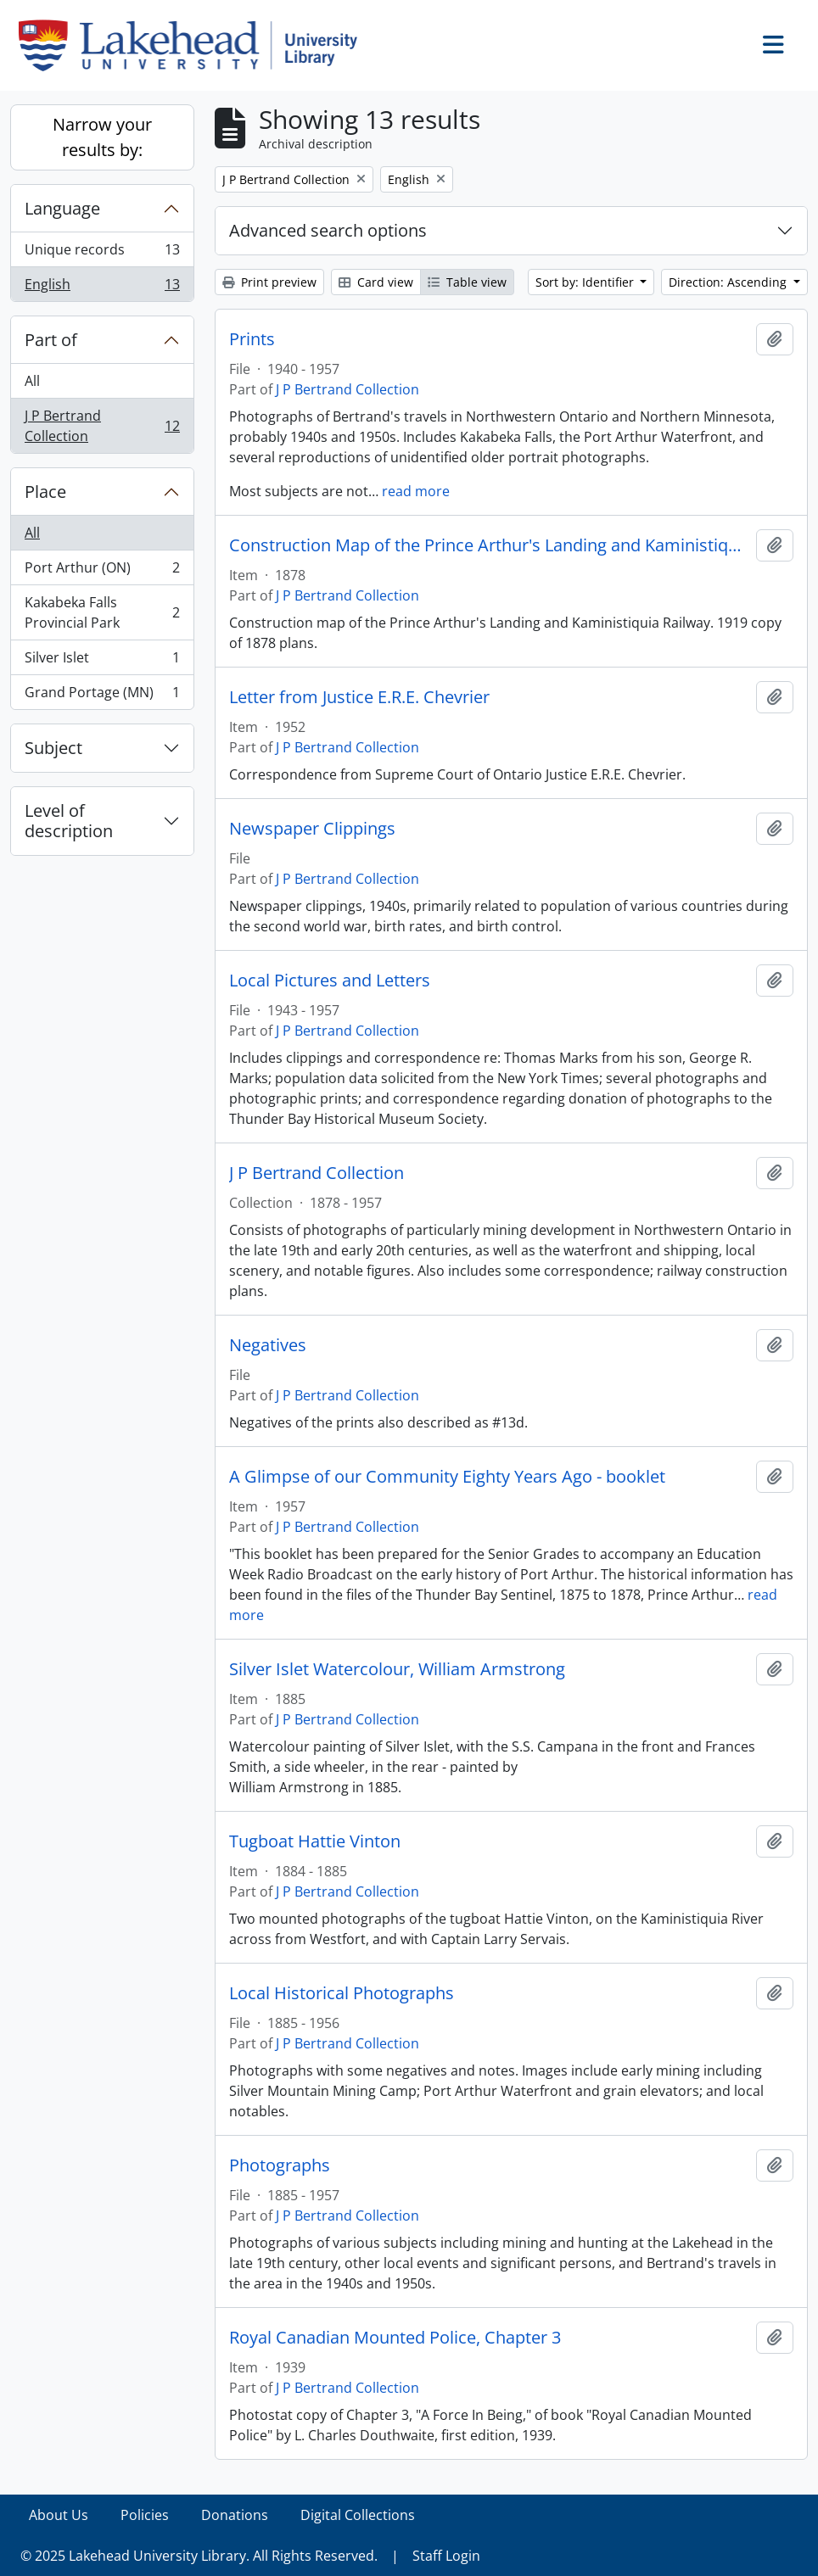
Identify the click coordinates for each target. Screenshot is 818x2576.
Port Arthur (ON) (102, 571)
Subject (53, 747)
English (102, 287)
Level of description (69, 820)
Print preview (269, 282)
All (32, 381)
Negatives (267, 1345)
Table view (467, 282)
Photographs (279, 2165)
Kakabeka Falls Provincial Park (102, 612)
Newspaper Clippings (312, 829)
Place (45, 491)
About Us (58, 2515)
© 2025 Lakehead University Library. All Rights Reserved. (199, 2555)
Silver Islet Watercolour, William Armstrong (397, 1669)
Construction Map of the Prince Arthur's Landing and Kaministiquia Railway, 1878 (489, 545)
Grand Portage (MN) (102, 695)
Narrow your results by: (102, 137)
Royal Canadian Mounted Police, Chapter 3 (395, 2337)
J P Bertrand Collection (102, 425)
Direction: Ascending (729, 282)
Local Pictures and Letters (329, 980)
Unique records (102, 253)
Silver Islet (102, 661)
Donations (234, 2515)
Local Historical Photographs (341, 1993)
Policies (144, 2515)
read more (416, 491)
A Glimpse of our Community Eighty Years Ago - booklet (447, 1477)
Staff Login (446, 2555)
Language (62, 208)
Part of (51, 339)
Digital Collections (357, 2515)
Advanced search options (328, 230)
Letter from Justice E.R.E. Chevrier (359, 697)
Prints (252, 339)
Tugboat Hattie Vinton (315, 1841)
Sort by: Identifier (586, 282)
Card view (376, 282)
